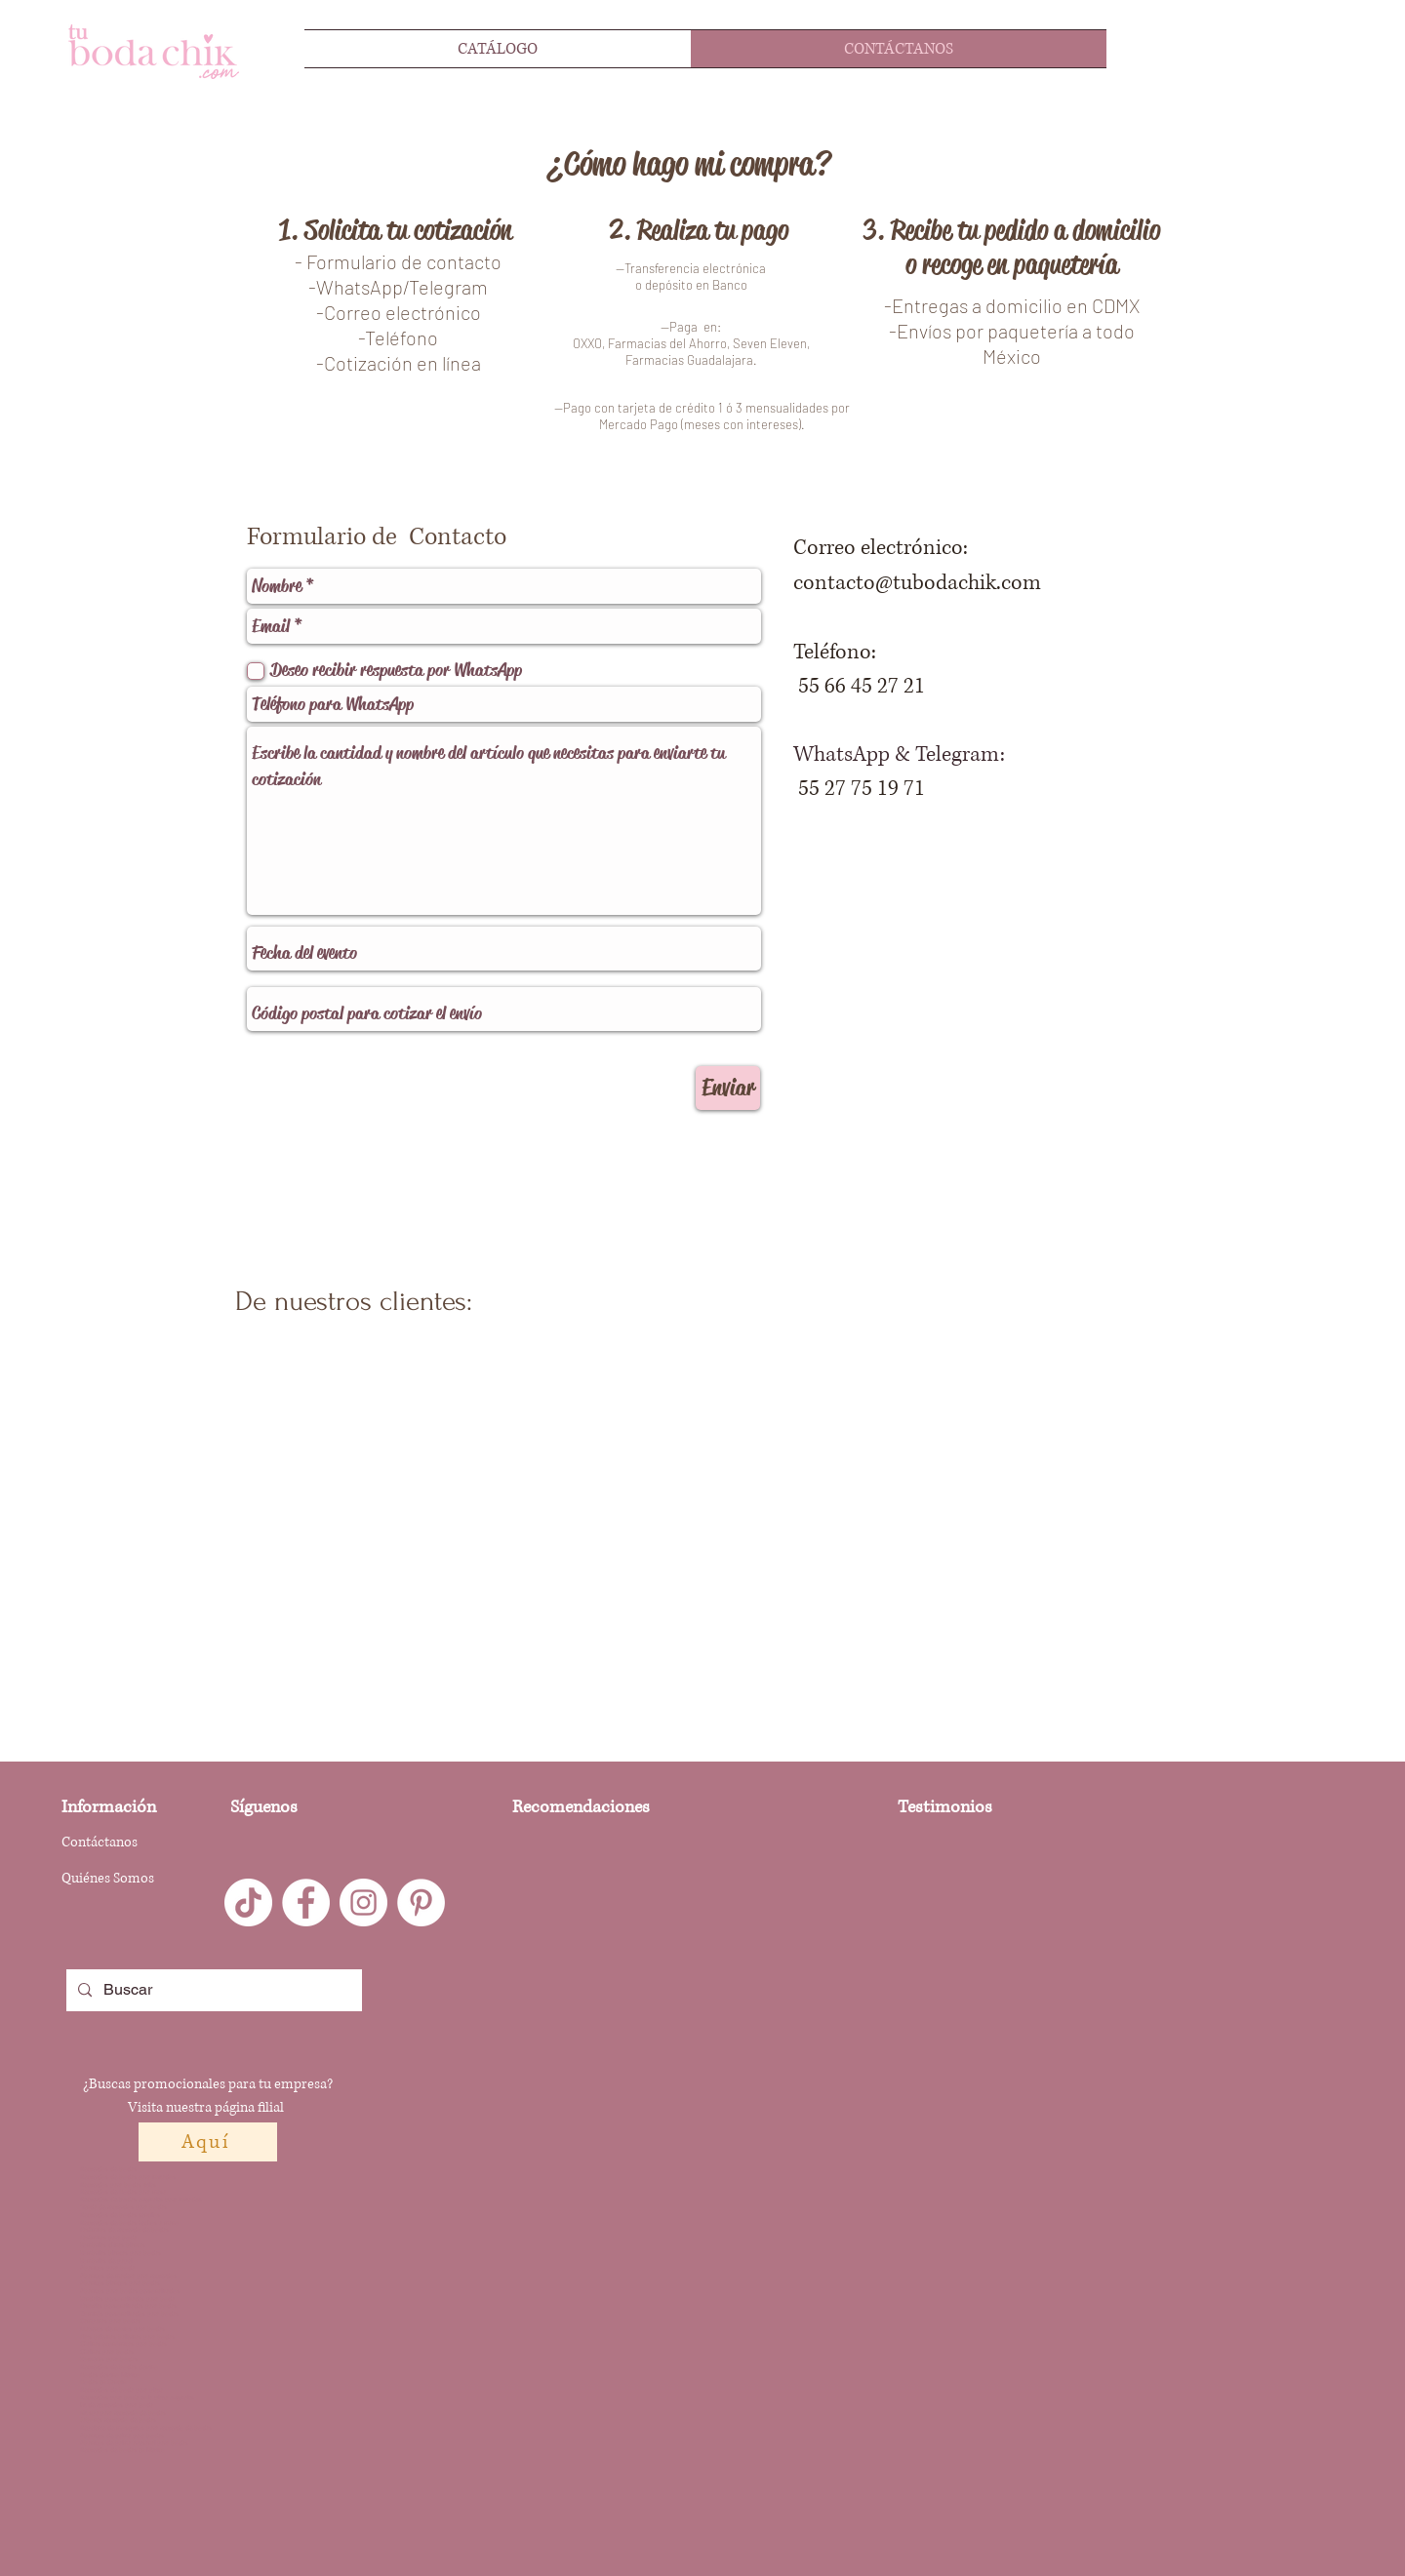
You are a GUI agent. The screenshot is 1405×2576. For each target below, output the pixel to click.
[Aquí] (208, 2141)
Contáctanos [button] (99, 1842)
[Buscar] (212, 1990)
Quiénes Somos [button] (107, 1878)
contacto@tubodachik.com (917, 583)
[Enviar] (728, 1088)
